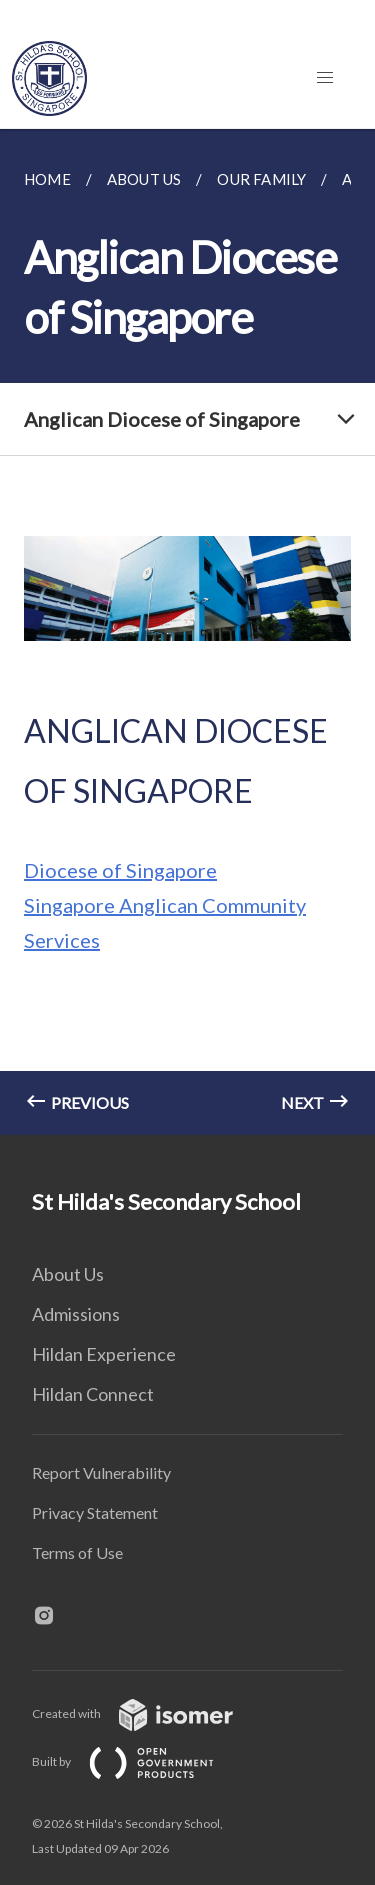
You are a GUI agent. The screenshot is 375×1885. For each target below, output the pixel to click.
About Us (68, 1274)
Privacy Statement (95, 1512)
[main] (187, 632)
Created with (148, 1713)
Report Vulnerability (101, 1472)
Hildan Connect (93, 1394)
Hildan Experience (104, 1354)
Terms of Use (77, 1552)
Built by (139, 1761)
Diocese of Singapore (120, 870)
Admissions (76, 1314)
